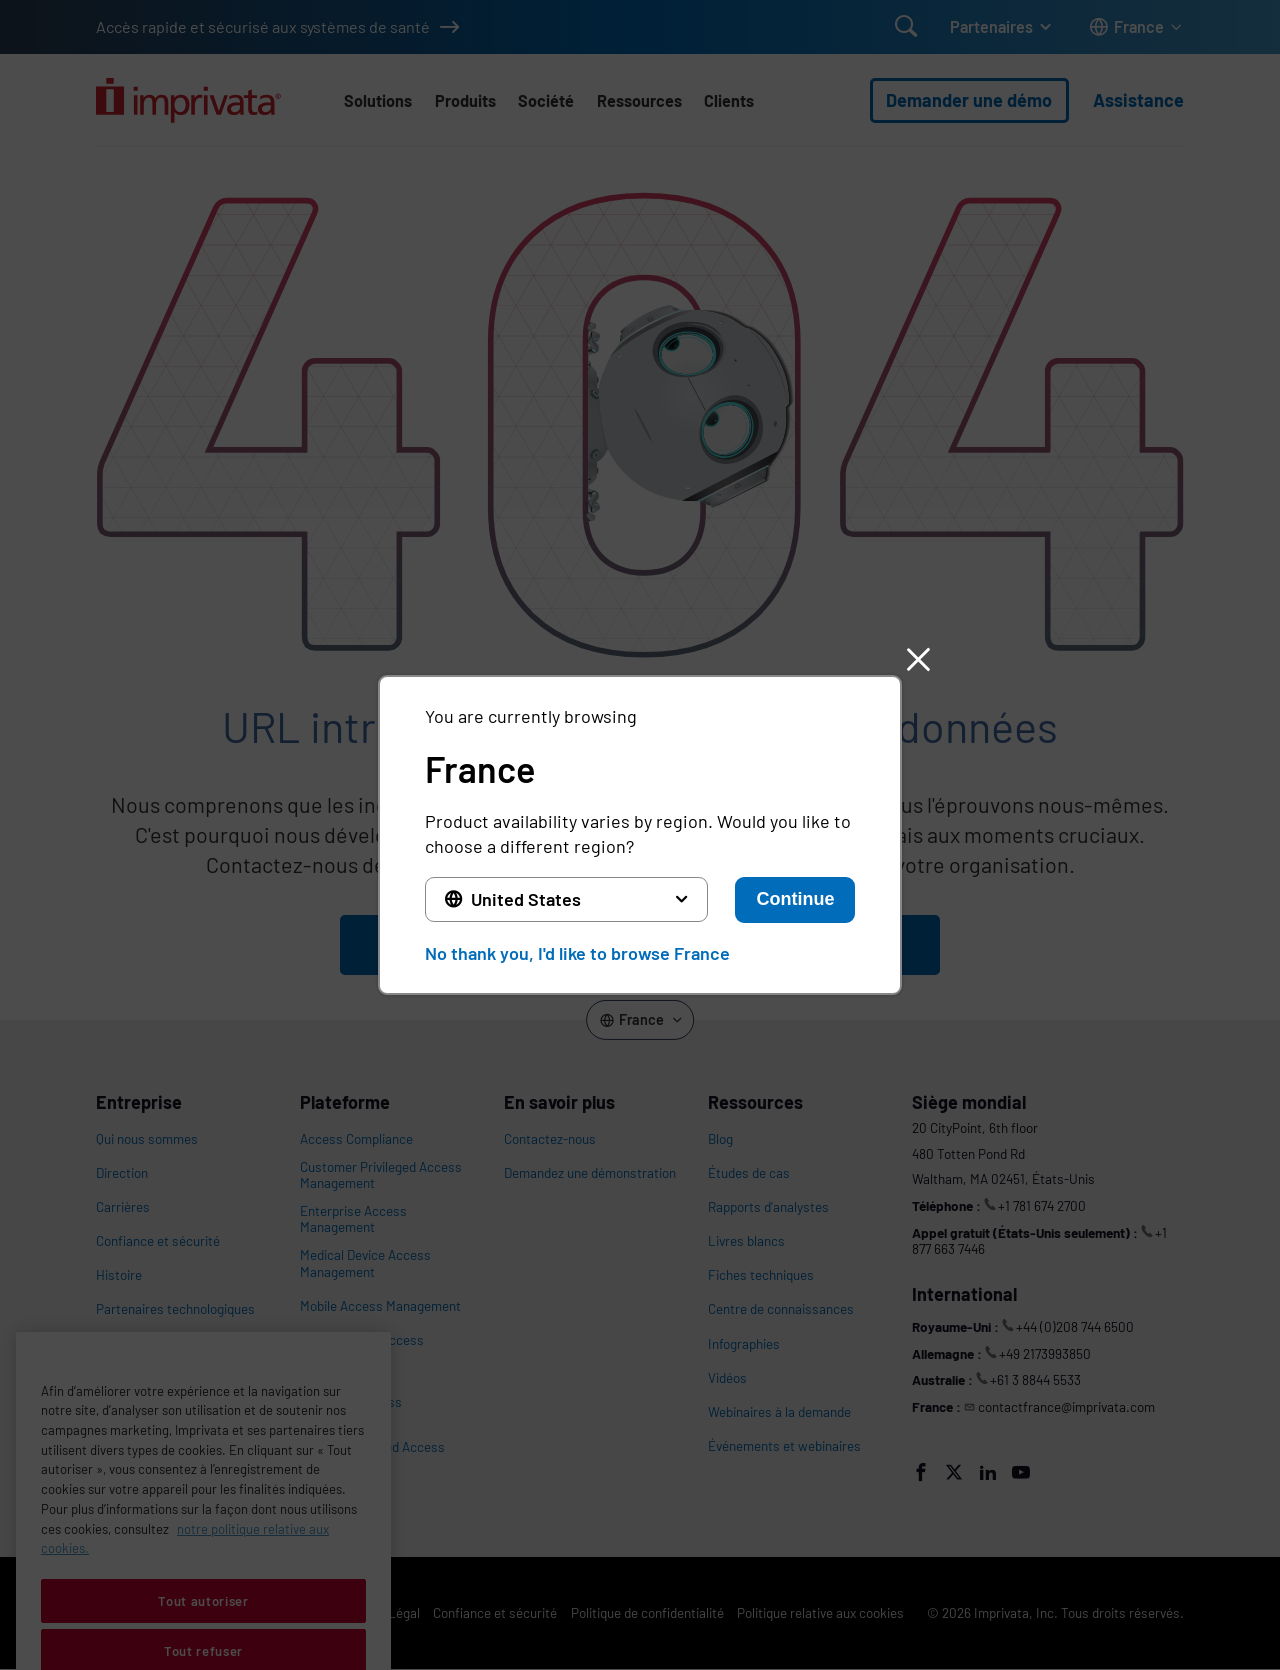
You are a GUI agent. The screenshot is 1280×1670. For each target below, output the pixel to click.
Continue (795, 899)
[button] (918, 659)
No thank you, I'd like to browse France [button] (577, 953)
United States (526, 899)
